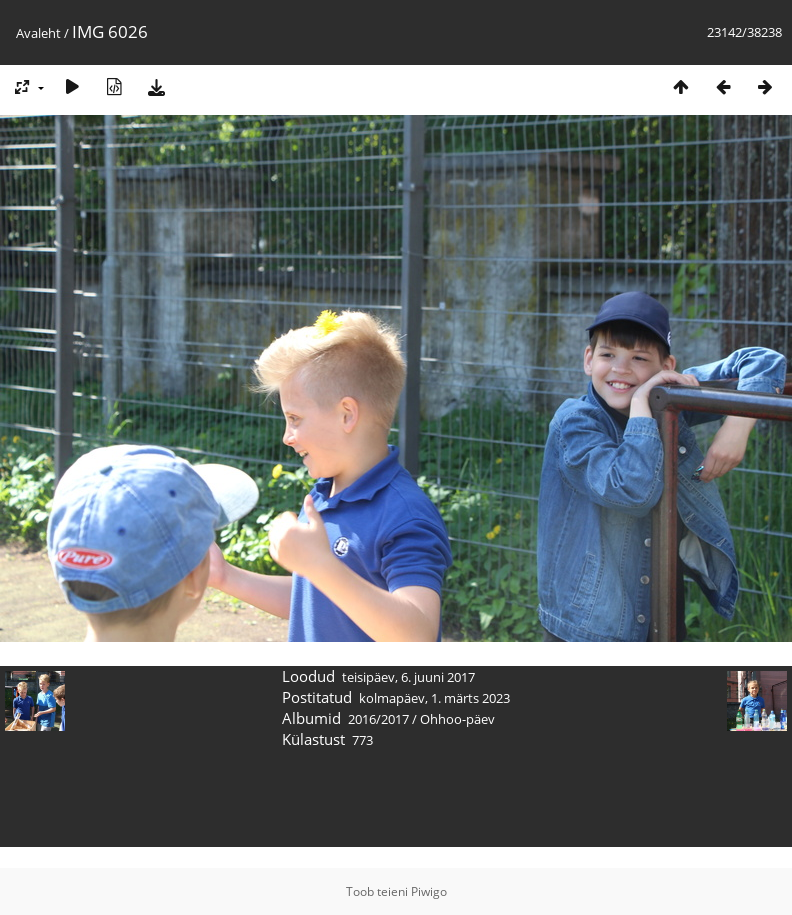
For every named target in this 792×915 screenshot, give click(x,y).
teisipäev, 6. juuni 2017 (408, 677)
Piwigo (429, 891)
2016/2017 (378, 719)
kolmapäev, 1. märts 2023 (434, 698)
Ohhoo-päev (457, 719)
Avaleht (38, 33)
